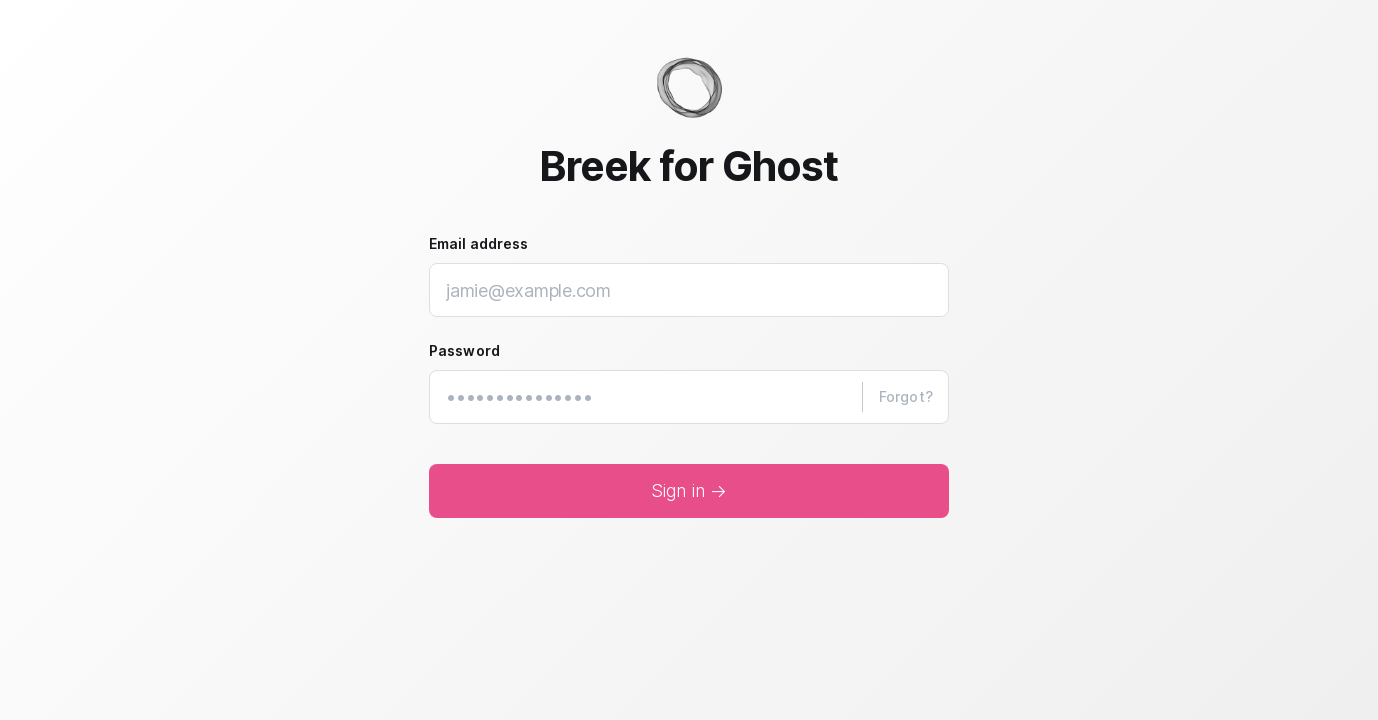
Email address (478, 243)
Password (464, 350)
